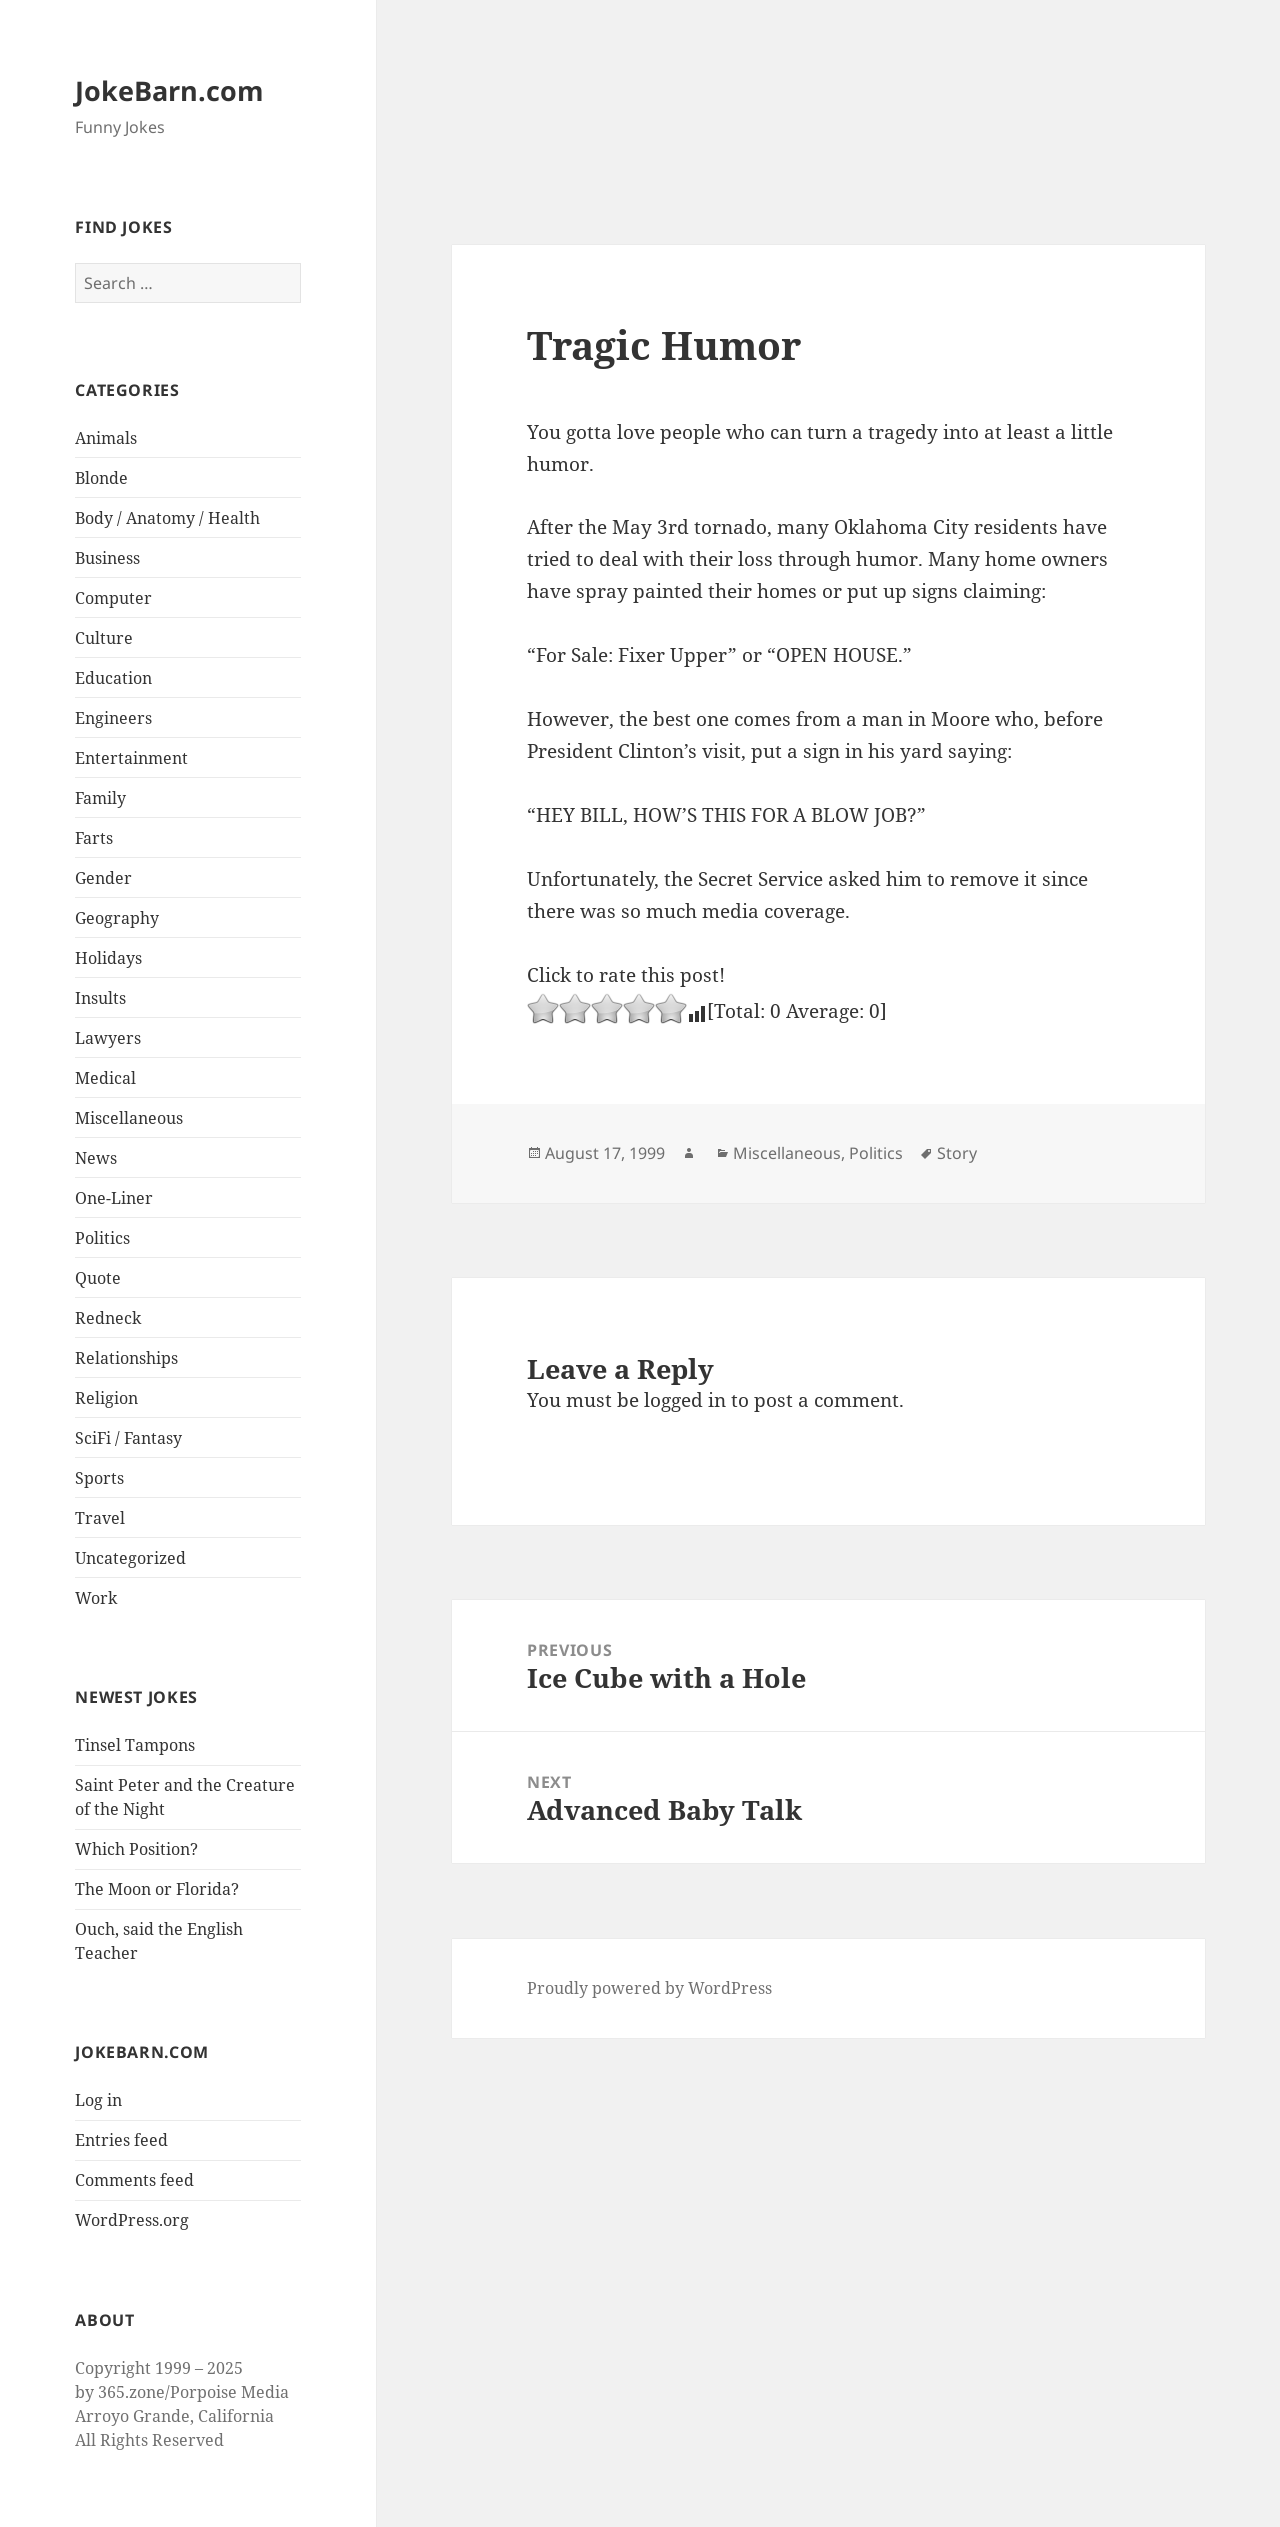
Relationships (126, 1358)
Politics (102, 1238)
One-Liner (114, 1198)
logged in (685, 1400)
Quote (98, 1278)
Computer (113, 598)
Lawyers (108, 1038)
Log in (98, 2100)
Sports (99, 1478)
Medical (105, 1078)
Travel (100, 1518)
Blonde (101, 478)
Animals (106, 438)
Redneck (108, 1318)
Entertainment (131, 758)
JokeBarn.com (169, 90)
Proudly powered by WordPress (649, 1988)
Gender (103, 878)
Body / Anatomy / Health (167, 518)
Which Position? (136, 1849)
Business (107, 558)
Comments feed (134, 2180)
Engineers (113, 718)
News (96, 1158)
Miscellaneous (129, 1118)
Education (113, 678)
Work (96, 1598)
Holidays (108, 958)
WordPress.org (132, 2220)
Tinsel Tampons (135, 1745)
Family (100, 798)
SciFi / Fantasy (128, 1438)
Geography (117, 918)
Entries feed (121, 2140)
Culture (104, 638)
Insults (100, 998)
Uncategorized (130, 1558)
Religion (106, 1398)
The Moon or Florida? (157, 1889)
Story (957, 1153)
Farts (94, 838)
